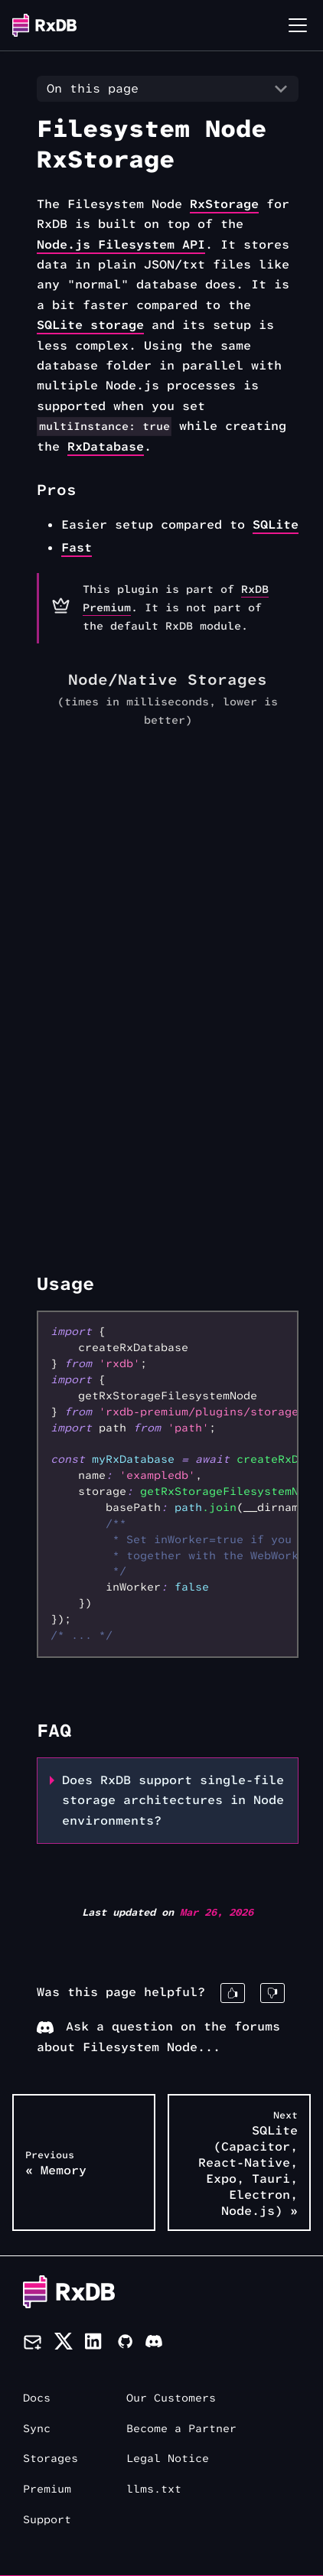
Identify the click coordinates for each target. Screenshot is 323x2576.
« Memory (55, 2163)
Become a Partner (181, 2428)
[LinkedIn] (94, 2344)
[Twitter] (63, 2344)
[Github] (124, 2344)
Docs (37, 2398)
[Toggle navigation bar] (297, 25)
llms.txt (153, 2489)
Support (47, 2519)
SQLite (276, 524)
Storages (50, 2458)
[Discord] (153, 2344)
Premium (47, 2489)
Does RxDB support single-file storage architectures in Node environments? (173, 1800)
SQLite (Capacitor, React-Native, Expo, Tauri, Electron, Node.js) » (248, 2164)
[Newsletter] (32, 2344)
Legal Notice (167, 2458)
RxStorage (224, 204)
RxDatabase (105, 446)
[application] (168, 970)
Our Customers (171, 2398)
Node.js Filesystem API (121, 244)
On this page (93, 88)
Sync (37, 2428)
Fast (76, 547)
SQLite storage (90, 325)
